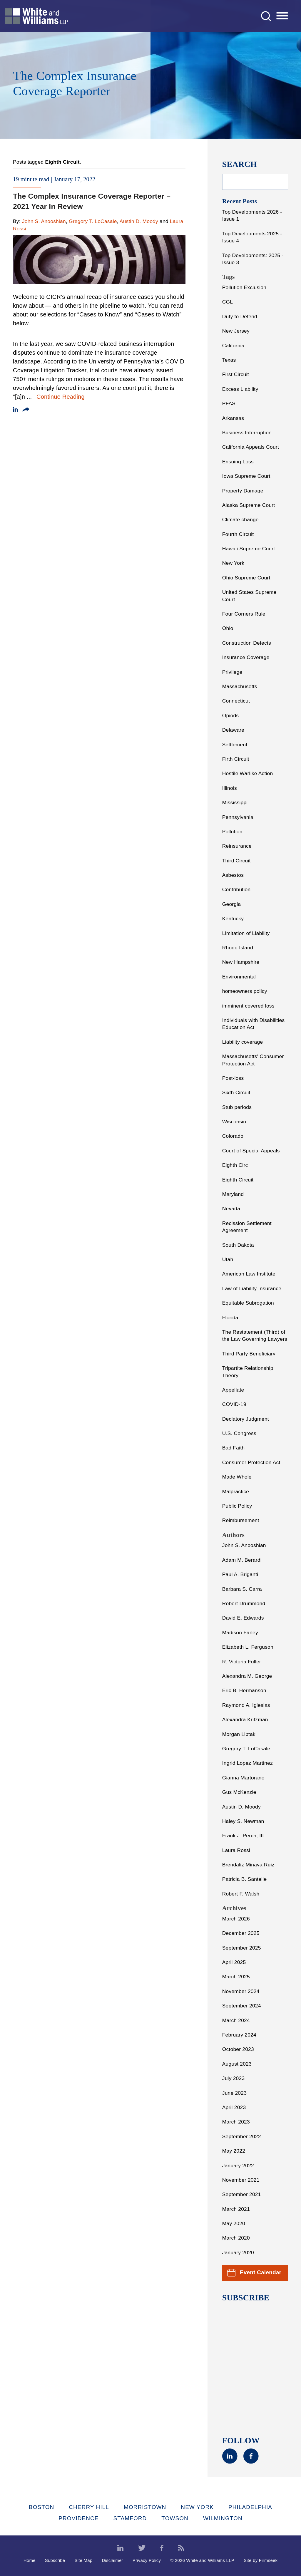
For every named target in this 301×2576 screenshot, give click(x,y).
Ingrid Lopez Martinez (247, 1763)
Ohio (227, 628)
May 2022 (233, 2151)
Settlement (234, 745)
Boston (41, 2507)
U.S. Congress (239, 1433)
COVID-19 (234, 1404)
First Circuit (235, 374)
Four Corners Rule (243, 614)
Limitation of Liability (246, 933)
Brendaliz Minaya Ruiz (248, 1865)
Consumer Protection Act (251, 1462)
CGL (227, 302)
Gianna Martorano (243, 1778)
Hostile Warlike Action (247, 773)
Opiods (230, 715)
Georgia (231, 904)
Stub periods (237, 1107)
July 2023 (233, 2078)
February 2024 (239, 2035)
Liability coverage (242, 1042)
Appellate (233, 1390)
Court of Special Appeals (251, 1151)
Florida (230, 1317)
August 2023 (237, 2064)
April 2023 (234, 2107)
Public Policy (237, 1506)
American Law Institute (248, 1274)
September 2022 (241, 2136)
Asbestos (233, 875)
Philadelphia (250, 2507)
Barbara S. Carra (242, 1589)
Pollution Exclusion (244, 287)
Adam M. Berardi (242, 1560)
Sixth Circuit (236, 1092)
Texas (229, 360)
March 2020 (236, 2238)
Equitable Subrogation (248, 1303)
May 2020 (233, 2223)
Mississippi (235, 802)
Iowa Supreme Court (246, 476)
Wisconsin (234, 1121)
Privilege (232, 672)
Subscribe (55, 2560)
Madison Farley (240, 1632)
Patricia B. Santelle (244, 1879)
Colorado (232, 1136)
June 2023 (234, 2093)
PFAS (228, 403)
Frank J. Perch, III (243, 1835)
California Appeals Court (250, 447)
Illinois (229, 788)
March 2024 (236, 2020)
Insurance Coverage (246, 657)
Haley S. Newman (243, 1821)
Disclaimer (112, 2560)
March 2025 (236, 1977)
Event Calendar (254, 2273)
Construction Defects (246, 643)
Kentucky (233, 918)
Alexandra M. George (247, 1676)
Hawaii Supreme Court (248, 549)
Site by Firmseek (260, 2560)
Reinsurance (237, 846)
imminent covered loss (248, 1006)
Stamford (130, 2518)
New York (233, 563)
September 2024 (241, 2006)
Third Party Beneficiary (248, 1354)
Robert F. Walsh (241, 1894)
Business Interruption (247, 432)
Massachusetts (239, 686)
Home (30, 2560)
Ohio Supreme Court (246, 578)
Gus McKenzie (239, 1792)
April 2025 (234, 1962)
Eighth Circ (235, 1165)
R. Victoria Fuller (241, 1662)
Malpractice (235, 1491)
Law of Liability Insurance (251, 1288)
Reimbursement (240, 1520)
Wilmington (223, 2518)
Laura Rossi (236, 1850)
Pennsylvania (237, 817)
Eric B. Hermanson (244, 1690)
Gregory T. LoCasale (93, 221)
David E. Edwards (243, 1618)
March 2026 (236, 1919)
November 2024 (241, 1991)
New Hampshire (241, 962)
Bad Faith (233, 1448)
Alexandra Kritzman (245, 1719)
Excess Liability (240, 389)
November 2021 (241, 2180)
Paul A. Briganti (240, 1574)
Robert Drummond (243, 1603)
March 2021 (236, 2209)
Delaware (233, 730)
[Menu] (282, 16)
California (233, 345)
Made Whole (237, 1477)
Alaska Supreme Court (248, 505)
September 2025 (241, 1948)
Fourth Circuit (238, 534)
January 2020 (238, 2252)
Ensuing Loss (238, 462)
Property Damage (242, 491)
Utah (227, 1259)
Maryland (233, 1194)
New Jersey (236, 331)
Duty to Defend (239, 316)
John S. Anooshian (44, 221)
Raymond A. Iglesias (246, 1705)
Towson (174, 2518)
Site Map (83, 2560)
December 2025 (241, 1933)
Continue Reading (60, 396)
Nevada (231, 1208)
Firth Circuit (235, 759)
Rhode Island (237, 948)
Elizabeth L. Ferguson (247, 1647)
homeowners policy (244, 991)
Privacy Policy (147, 2560)
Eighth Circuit (238, 1180)
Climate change (240, 519)
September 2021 (241, 2194)
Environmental (239, 977)
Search (239, 164)
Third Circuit (236, 861)
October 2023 (238, 2049)
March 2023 (236, 2122)
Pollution (232, 831)
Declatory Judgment (245, 1419)
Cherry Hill (89, 2507)
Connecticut (236, 701)
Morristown (145, 2507)
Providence (78, 2518)
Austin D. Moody (139, 221)
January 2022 (238, 2165)
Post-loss (233, 1078)
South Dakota (238, 1245)
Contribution (236, 889)
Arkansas (233, 418)
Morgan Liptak (238, 1734)
